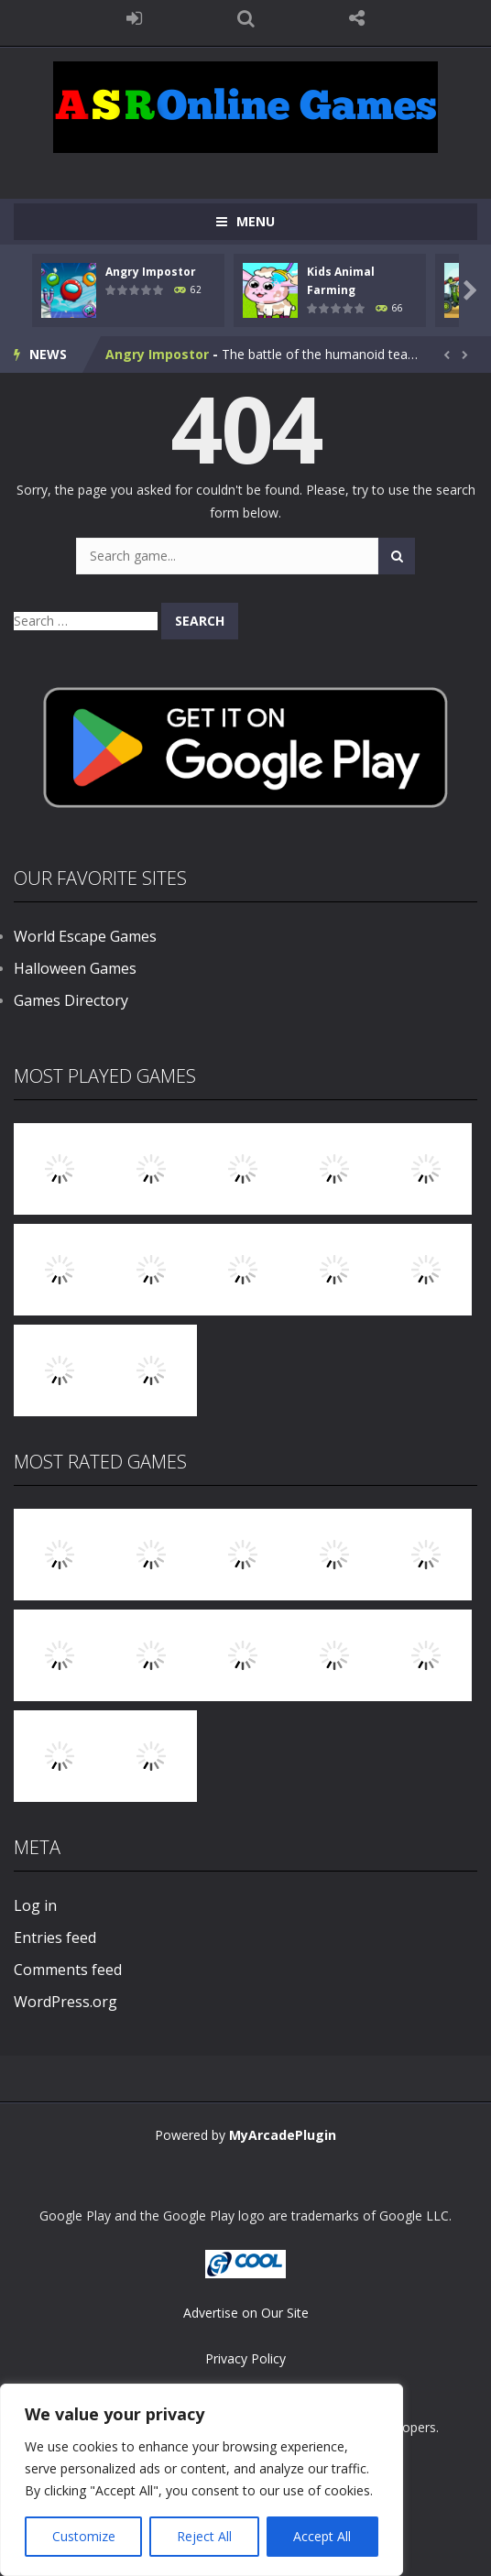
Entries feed (55, 1937)
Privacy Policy (245, 2358)
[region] (201, 2480)
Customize (83, 2536)
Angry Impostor (150, 271)
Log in (35, 1905)
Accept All (322, 2536)
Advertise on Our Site (246, 2312)
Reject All (204, 2536)
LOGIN (134, 18)
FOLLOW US (357, 18)
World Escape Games (85, 936)
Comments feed (68, 1969)
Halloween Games (75, 968)
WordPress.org (65, 2002)
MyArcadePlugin (282, 2135)
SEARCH (245, 18)
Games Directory (71, 1000)
